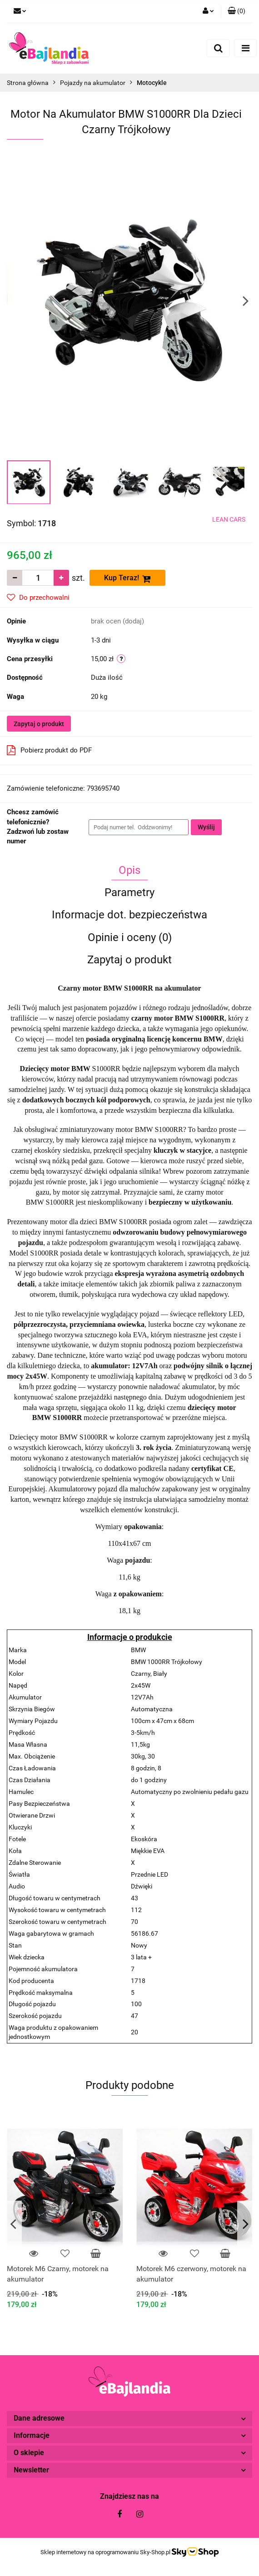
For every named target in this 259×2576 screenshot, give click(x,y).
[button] (236, 11)
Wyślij (206, 827)
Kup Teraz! (127, 578)
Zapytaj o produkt (39, 723)
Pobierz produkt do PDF (49, 750)
